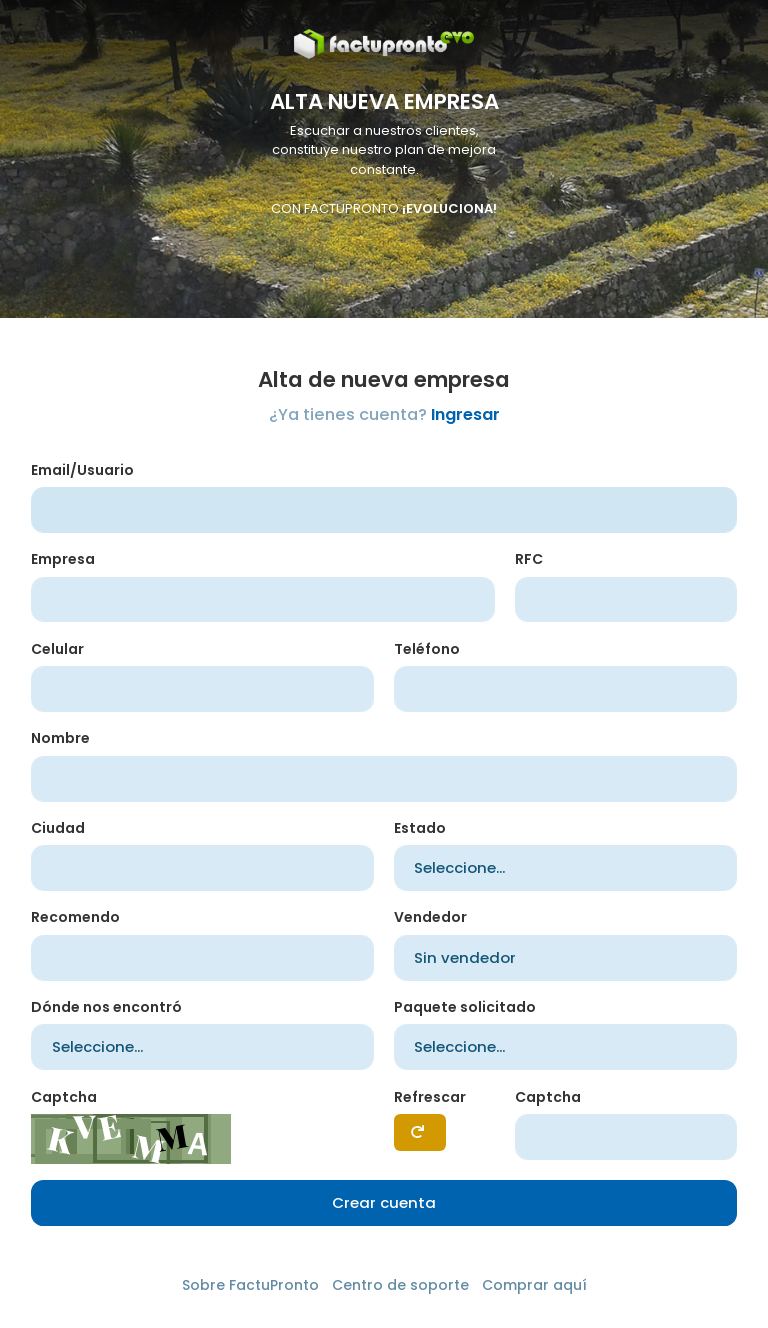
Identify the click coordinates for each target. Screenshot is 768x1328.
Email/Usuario (82, 470)
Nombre (60, 738)
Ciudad (58, 828)
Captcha (64, 1097)
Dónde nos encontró (106, 1007)
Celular (57, 649)
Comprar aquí (534, 1285)
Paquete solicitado (465, 1007)
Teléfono (427, 649)
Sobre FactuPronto (250, 1285)
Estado (420, 828)
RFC (529, 559)
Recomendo (75, 917)
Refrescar (430, 1097)
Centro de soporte (400, 1285)
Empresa (63, 559)
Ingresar (465, 414)
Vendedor (430, 917)
